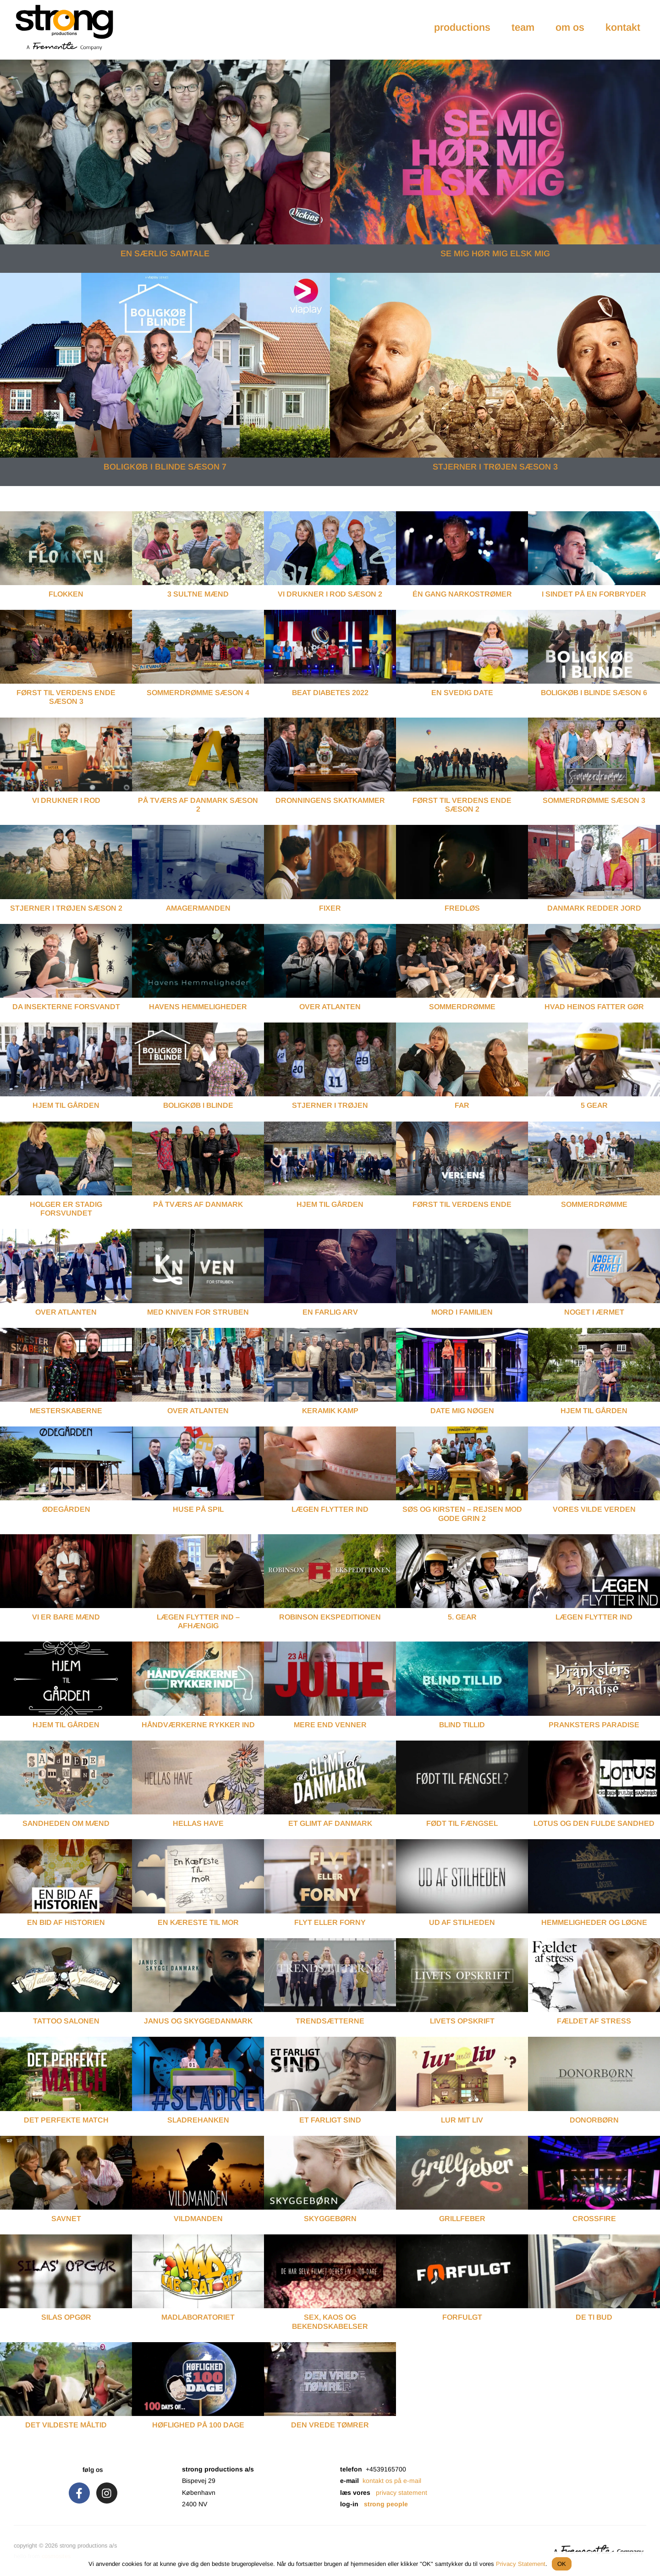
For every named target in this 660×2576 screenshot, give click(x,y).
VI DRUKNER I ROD (66, 800)
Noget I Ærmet (594, 1312)
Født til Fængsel (462, 1823)
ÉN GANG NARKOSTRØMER (462, 594)
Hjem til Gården (66, 1725)
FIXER (330, 908)
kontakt (622, 27)
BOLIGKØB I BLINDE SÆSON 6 (594, 693)
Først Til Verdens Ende (462, 1204)
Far (462, 1105)
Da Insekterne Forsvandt (66, 1007)
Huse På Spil (198, 1509)
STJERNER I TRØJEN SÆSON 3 (495, 466)
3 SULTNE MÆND (198, 594)
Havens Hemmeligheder (198, 1007)
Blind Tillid (462, 1725)
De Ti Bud (594, 2317)
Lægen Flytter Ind (330, 1509)
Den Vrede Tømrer (330, 2425)
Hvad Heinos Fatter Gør (594, 1007)
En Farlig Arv (330, 1312)
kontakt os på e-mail (392, 2480)
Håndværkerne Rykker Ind (198, 1725)
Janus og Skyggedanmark (198, 2021)
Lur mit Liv (462, 2120)
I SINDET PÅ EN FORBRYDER (594, 594)
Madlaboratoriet (198, 2317)
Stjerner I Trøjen (330, 1105)
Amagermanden (198, 908)
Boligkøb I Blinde (198, 1105)
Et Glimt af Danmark (330, 1823)
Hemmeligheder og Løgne (594, 1922)
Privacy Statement (520, 2563)
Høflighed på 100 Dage (198, 2425)
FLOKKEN (66, 594)
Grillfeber (462, 2218)
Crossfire (594, 2218)
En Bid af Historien (66, 1922)
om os (570, 27)
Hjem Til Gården (66, 1105)
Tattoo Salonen (66, 2021)
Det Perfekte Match (66, 2120)
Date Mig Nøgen (462, 1411)
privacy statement (401, 2492)
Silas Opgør (66, 2317)
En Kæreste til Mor (198, 1922)
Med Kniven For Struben (198, 1312)
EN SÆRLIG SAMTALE (165, 253)
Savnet (66, 2218)
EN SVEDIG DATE (462, 693)
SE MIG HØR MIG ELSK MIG (495, 253)
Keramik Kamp (330, 1411)
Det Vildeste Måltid (66, 2425)
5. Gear (462, 1617)
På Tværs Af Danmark (198, 1204)
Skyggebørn (330, 2218)
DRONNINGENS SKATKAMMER (330, 800)
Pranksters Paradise (594, 1725)
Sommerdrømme (462, 1007)
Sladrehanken (198, 2120)
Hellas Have (198, 1823)
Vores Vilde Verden (594, 1509)
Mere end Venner (330, 1725)
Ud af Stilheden (462, 1922)
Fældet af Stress (594, 2021)
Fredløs (462, 908)
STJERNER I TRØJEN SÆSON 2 (66, 908)
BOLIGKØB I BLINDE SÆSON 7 (165, 466)
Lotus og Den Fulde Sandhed (594, 1823)
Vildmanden (198, 2218)
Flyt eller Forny (330, 1922)
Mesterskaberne (66, 1411)
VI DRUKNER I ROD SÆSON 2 (330, 594)
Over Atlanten (330, 1007)
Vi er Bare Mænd (66, 1617)
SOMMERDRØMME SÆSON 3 (594, 800)
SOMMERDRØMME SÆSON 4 (198, 693)
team (523, 27)
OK (561, 2563)
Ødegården (66, 1509)
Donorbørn (594, 2120)
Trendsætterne (330, 2021)
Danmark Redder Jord (594, 908)
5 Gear (594, 1105)
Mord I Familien (462, 1312)
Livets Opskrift (462, 2021)
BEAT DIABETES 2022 (330, 693)
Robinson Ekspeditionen (330, 1617)
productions (462, 27)
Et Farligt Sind (330, 2120)
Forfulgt (462, 2317)
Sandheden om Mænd (66, 1823)
